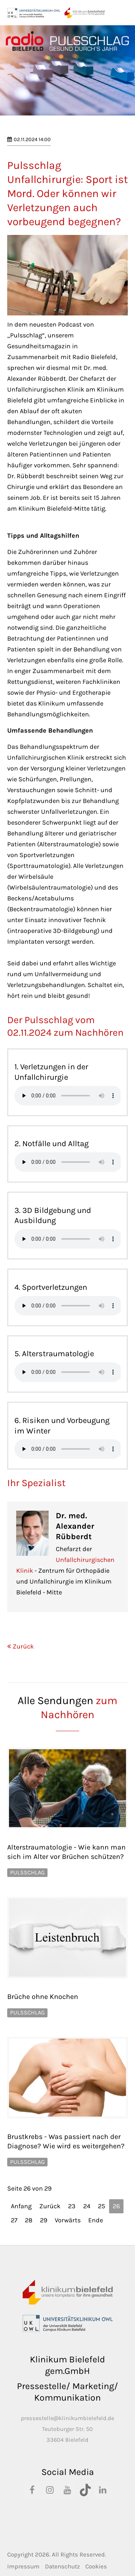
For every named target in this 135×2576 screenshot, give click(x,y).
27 (14, 2220)
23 (72, 2206)
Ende (95, 2220)
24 (86, 2206)
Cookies (96, 2566)
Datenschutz (62, 2566)
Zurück (23, 1646)
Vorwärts (68, 2220)
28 (28, 2220)
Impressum (23, 2566)
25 (101, 2206)
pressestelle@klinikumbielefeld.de (67, 2418)
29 (43, 2220)
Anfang (21, 2206)
